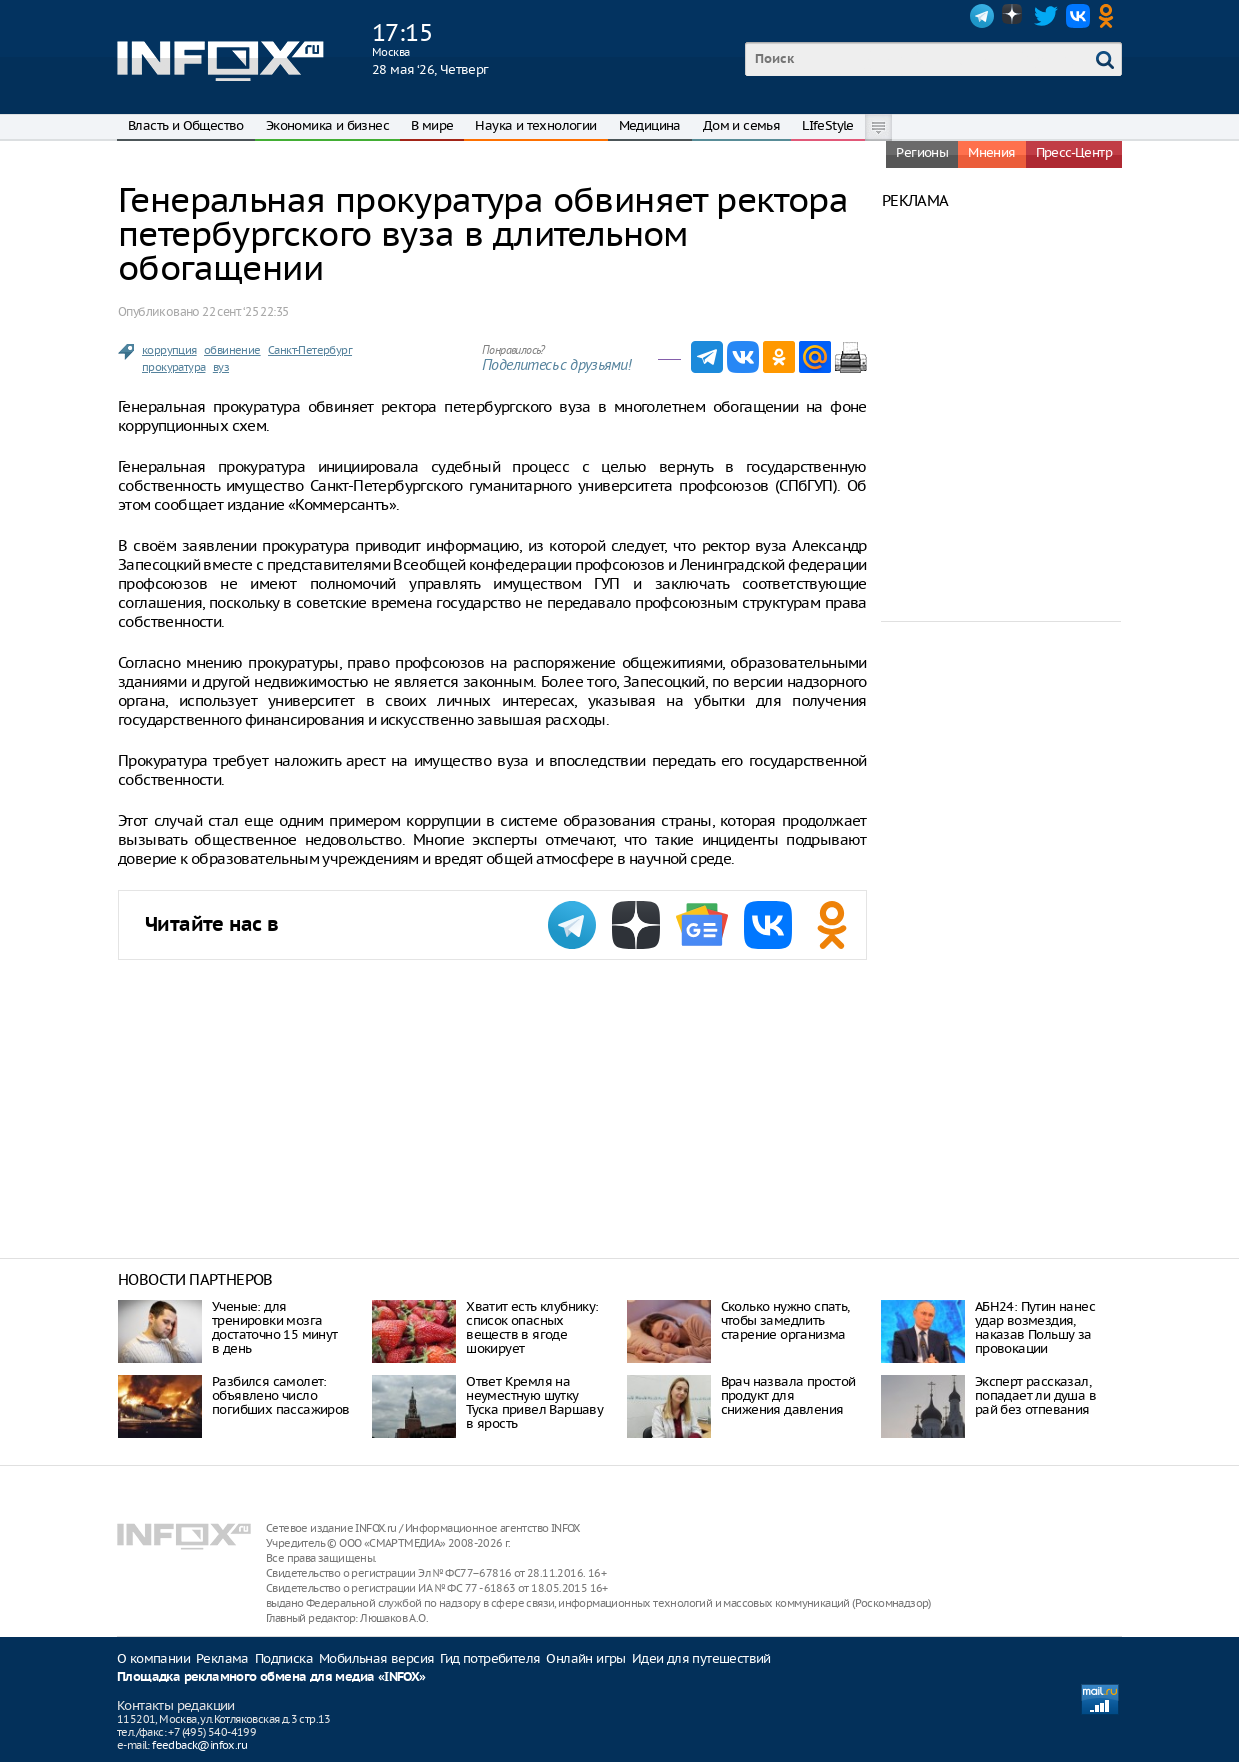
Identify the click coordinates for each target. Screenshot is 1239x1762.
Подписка (284, 1658)
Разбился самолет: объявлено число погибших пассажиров (281, 1395)
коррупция (169, 350)
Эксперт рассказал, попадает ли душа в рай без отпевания (1035, 1395)
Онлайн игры (585, 1658)
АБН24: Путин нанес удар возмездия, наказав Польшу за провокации (1035, 1327)
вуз (221, 367)
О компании (153, 1658)
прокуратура (173, 367)
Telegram (982, 16)
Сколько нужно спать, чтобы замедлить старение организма (785, 1320)
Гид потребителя (490, 1658)
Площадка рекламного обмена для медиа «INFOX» (271, 1677)
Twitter (1046, 16)
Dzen (1014, 16)
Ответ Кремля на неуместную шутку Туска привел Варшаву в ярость (534, 1402)
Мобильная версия (376, 1658)
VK (1078, 16)
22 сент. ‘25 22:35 (245, 311)
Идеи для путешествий (701, 1658)
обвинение (232, 350)
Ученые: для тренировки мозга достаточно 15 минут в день (275, 1327)
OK (1110, 16)
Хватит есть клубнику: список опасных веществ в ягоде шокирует (532, 1327)
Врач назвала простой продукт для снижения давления (788, 1395)
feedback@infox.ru (199, 1745)
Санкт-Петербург (310, 350)
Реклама (222, 1658)
